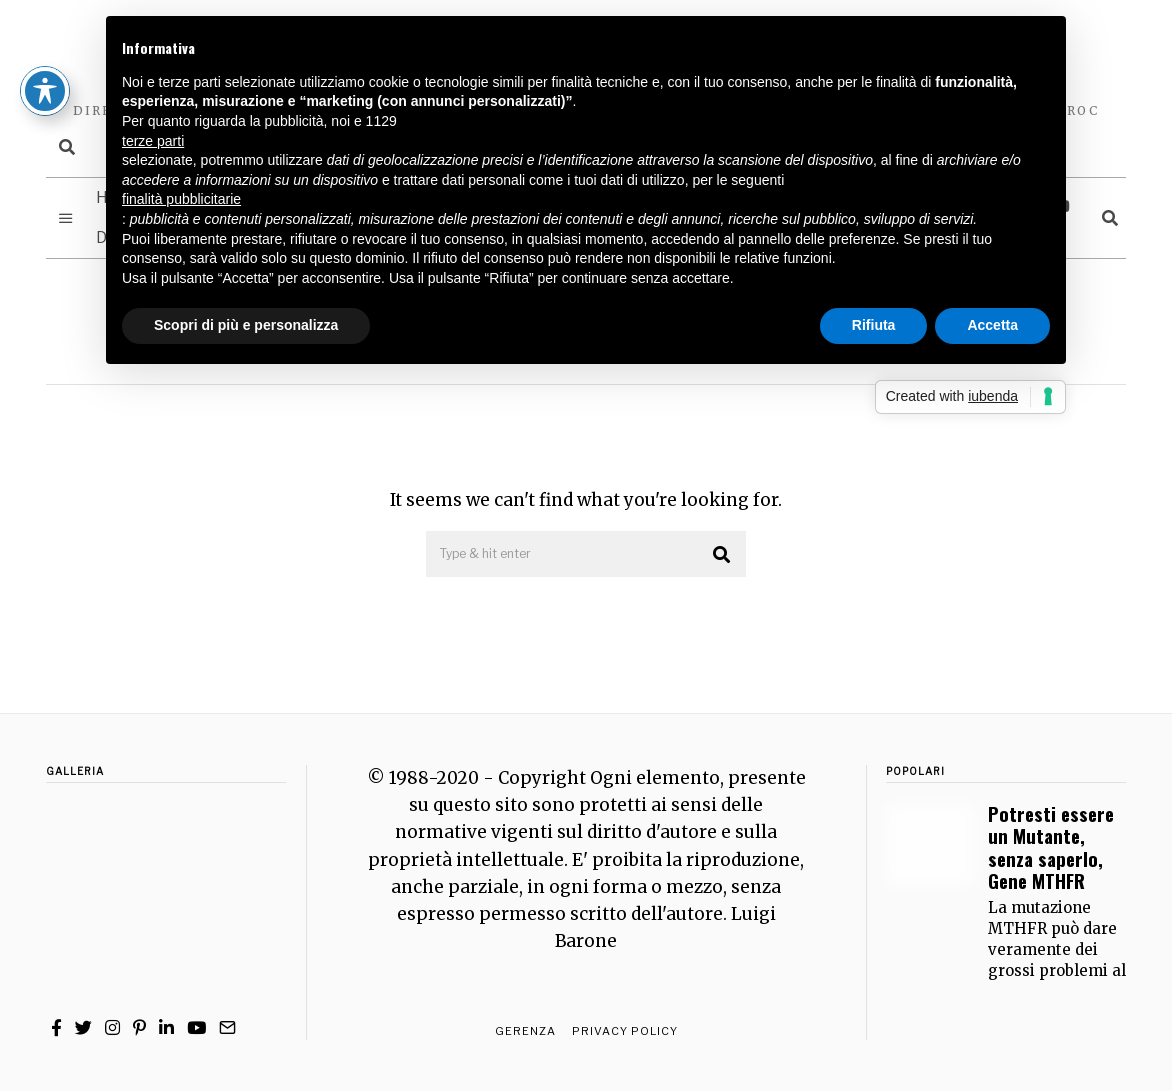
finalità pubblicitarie (181, 199)
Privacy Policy (625, 1031)
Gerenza (525, 1031)
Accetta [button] (992, 325)
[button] (722, 555)
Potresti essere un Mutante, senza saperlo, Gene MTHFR (1051, 847)
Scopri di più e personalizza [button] (246, 325)
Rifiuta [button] (874, 325)
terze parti (153, 141)
